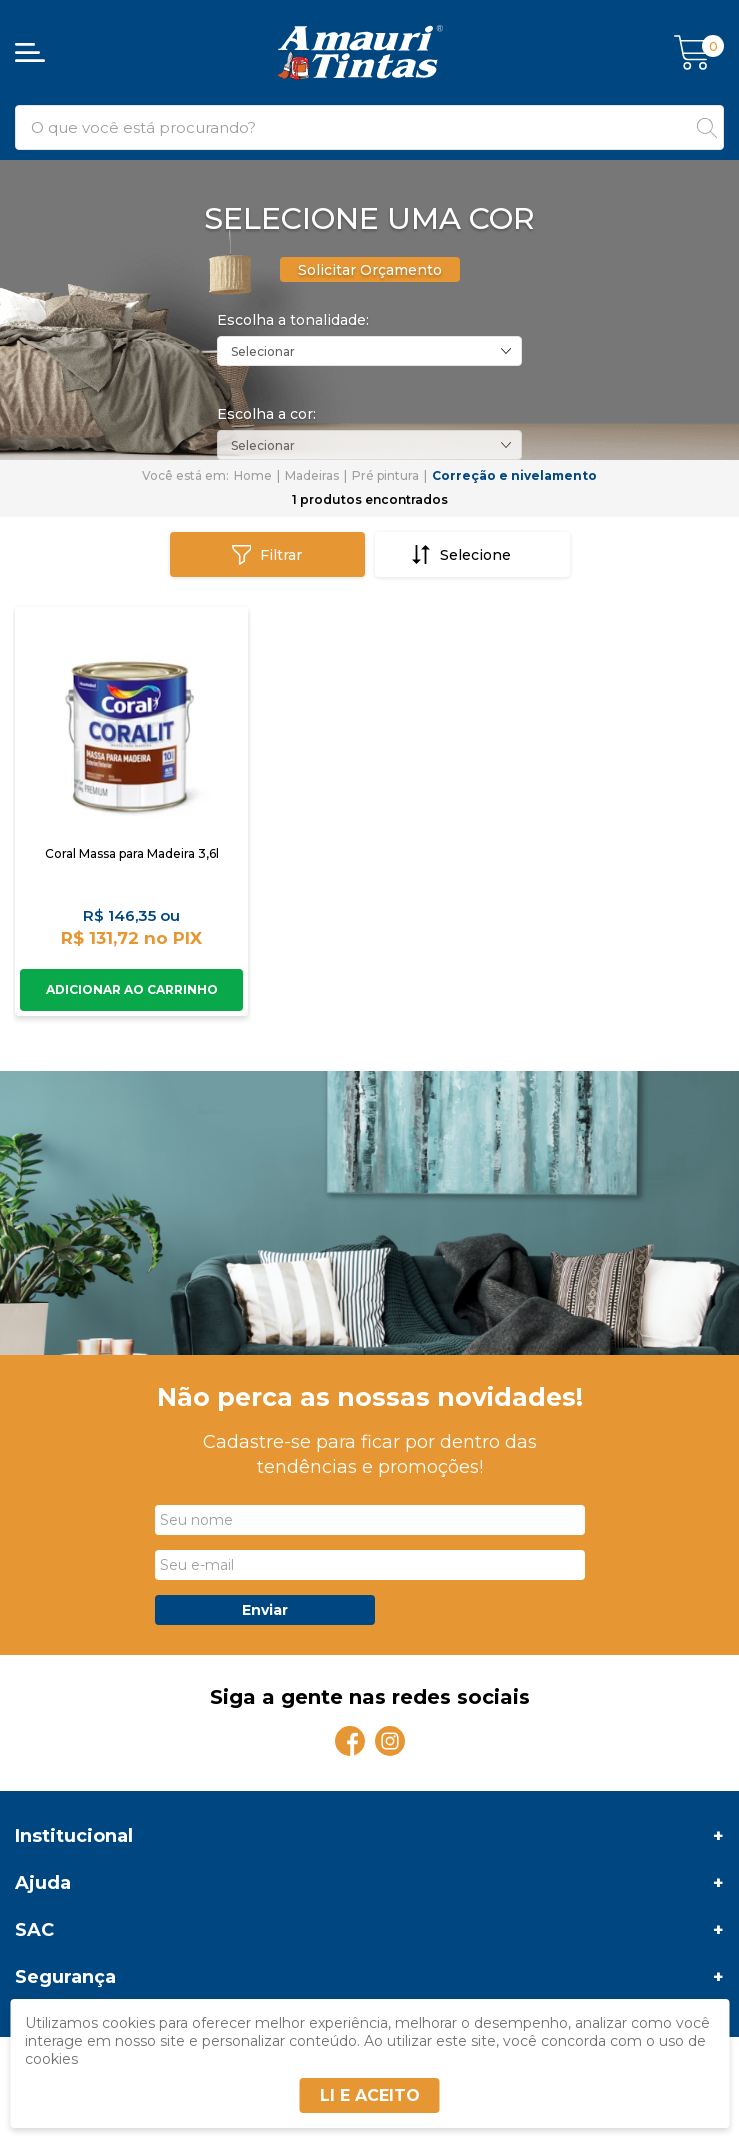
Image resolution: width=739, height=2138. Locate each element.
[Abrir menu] (30, 52)
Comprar (131, 990)
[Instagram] (390, 1741)
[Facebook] (350, 1741)
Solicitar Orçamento (370, 270)
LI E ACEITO (370, 2095)
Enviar (265, 1610)
